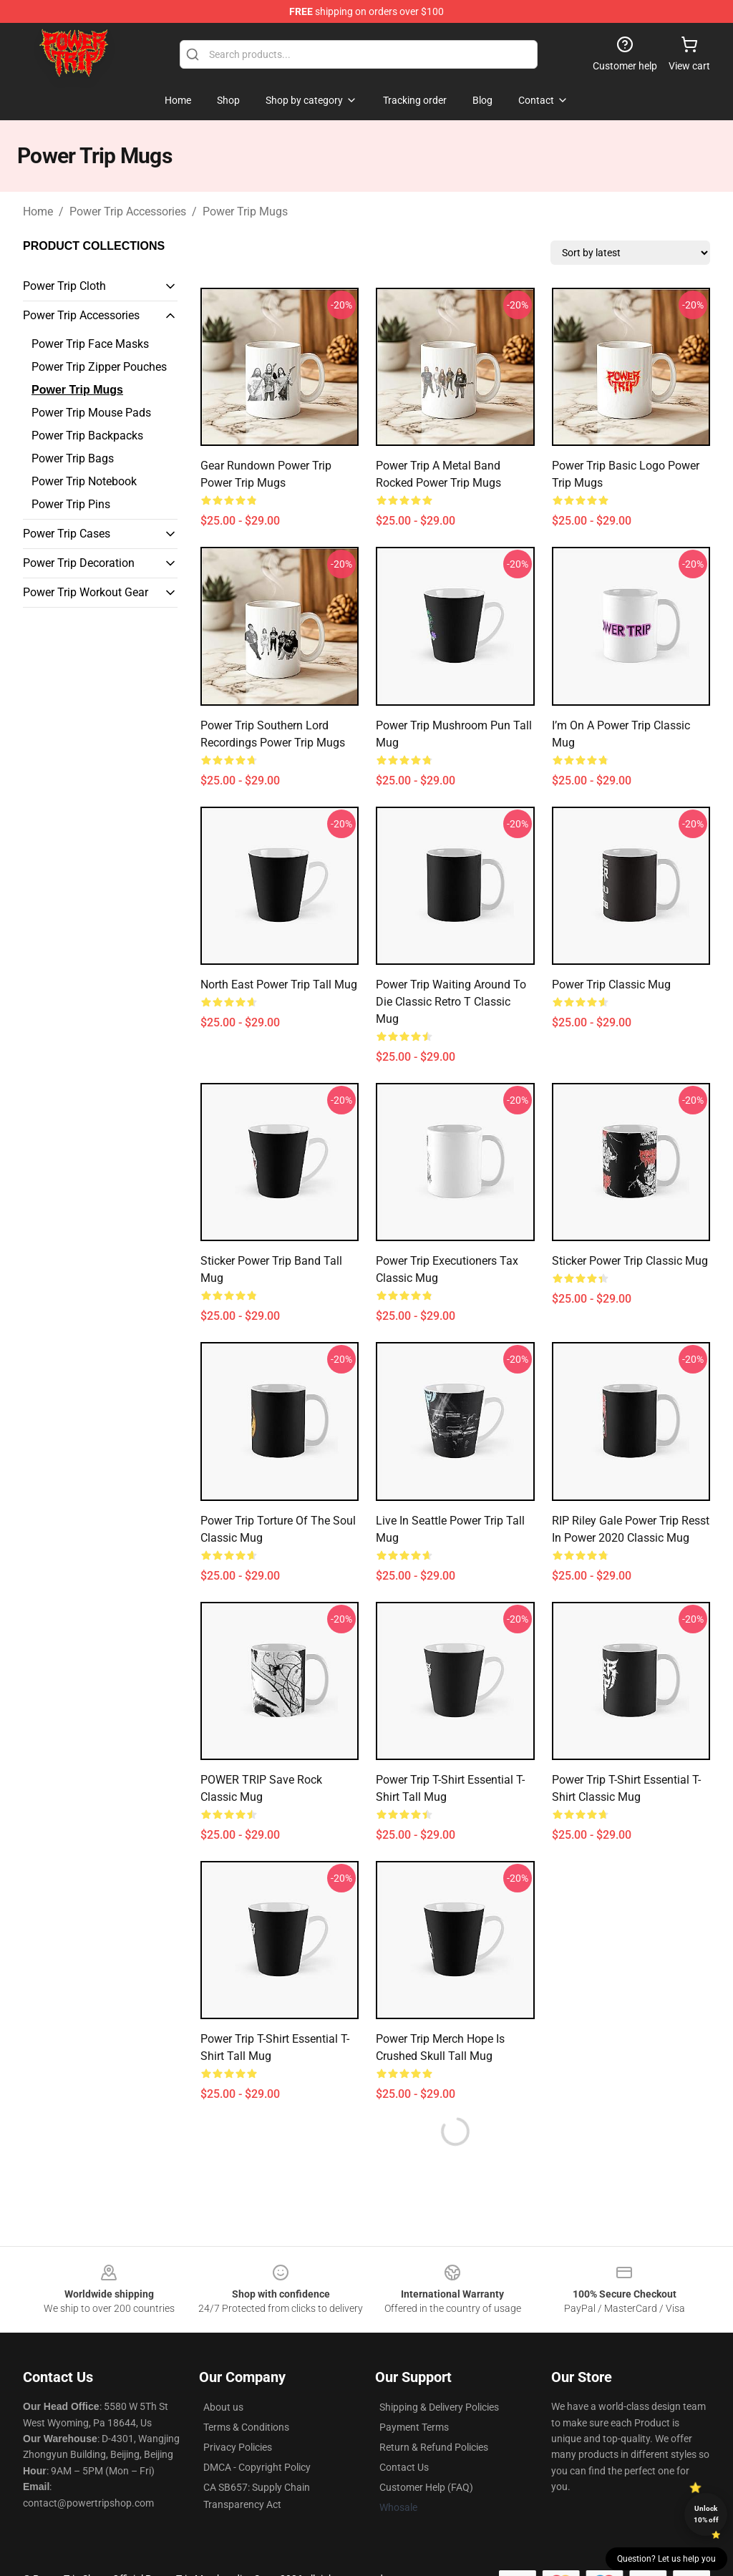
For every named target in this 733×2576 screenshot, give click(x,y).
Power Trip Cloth (64, 286)
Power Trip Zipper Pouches (99, 367)
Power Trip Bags (72, 458)
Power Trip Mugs (245, 211)
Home (38, 211)
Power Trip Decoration (79, 563)
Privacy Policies (237, 2447)
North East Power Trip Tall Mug (278, 984)
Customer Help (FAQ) (426, 2487)
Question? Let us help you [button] (666, 2559)
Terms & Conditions (246, 2427)
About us (223, 2407)
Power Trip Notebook (84, 481)
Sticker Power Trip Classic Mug (630, 1261)
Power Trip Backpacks (87, 435)
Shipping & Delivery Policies (439, 2407)
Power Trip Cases (66, 533)
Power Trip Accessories (127, 211)
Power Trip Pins (70, 504)
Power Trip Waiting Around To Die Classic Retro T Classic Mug (451, 1002)
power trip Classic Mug (611, 984)
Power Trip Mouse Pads (91, 412)
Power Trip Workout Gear (85, 592)
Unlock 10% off (706, 2514)
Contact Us (404, 2467)
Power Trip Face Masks (90, 344)
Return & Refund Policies (433, 2447)
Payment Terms (414, 2427)
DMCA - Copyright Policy (257, 2467)
